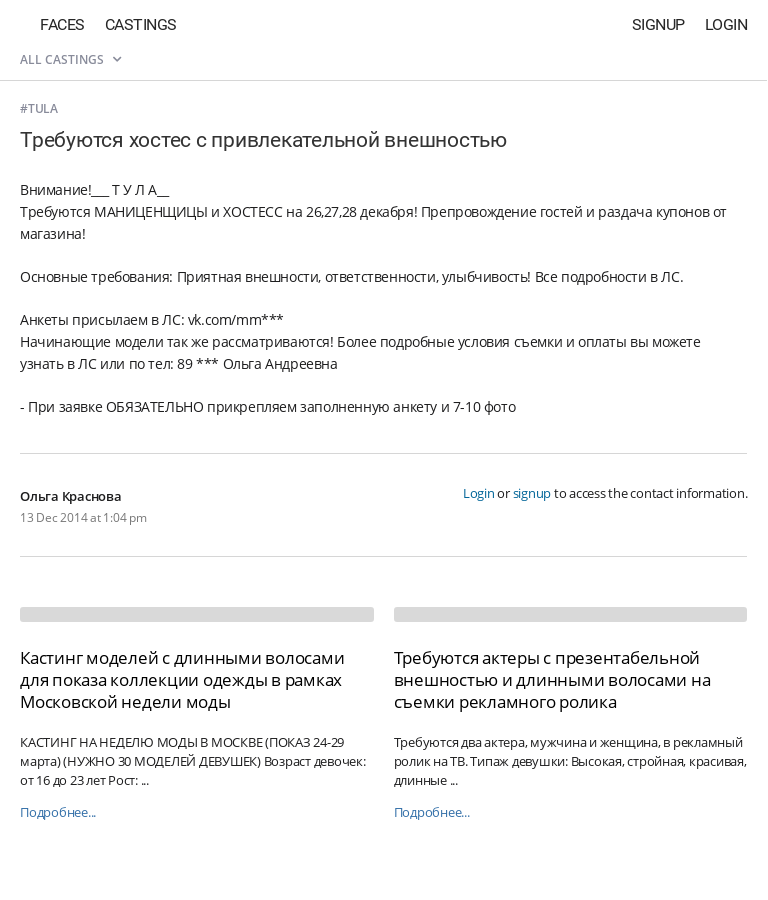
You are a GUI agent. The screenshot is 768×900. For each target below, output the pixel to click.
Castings (141, 24)
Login (726, 24)
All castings (70, 59)
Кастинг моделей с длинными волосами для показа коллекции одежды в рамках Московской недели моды (182, 679)
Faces (62, 24)
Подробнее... (58, 812)
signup (532, 493)
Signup (658, 24)
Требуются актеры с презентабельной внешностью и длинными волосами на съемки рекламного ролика (552, 679)
